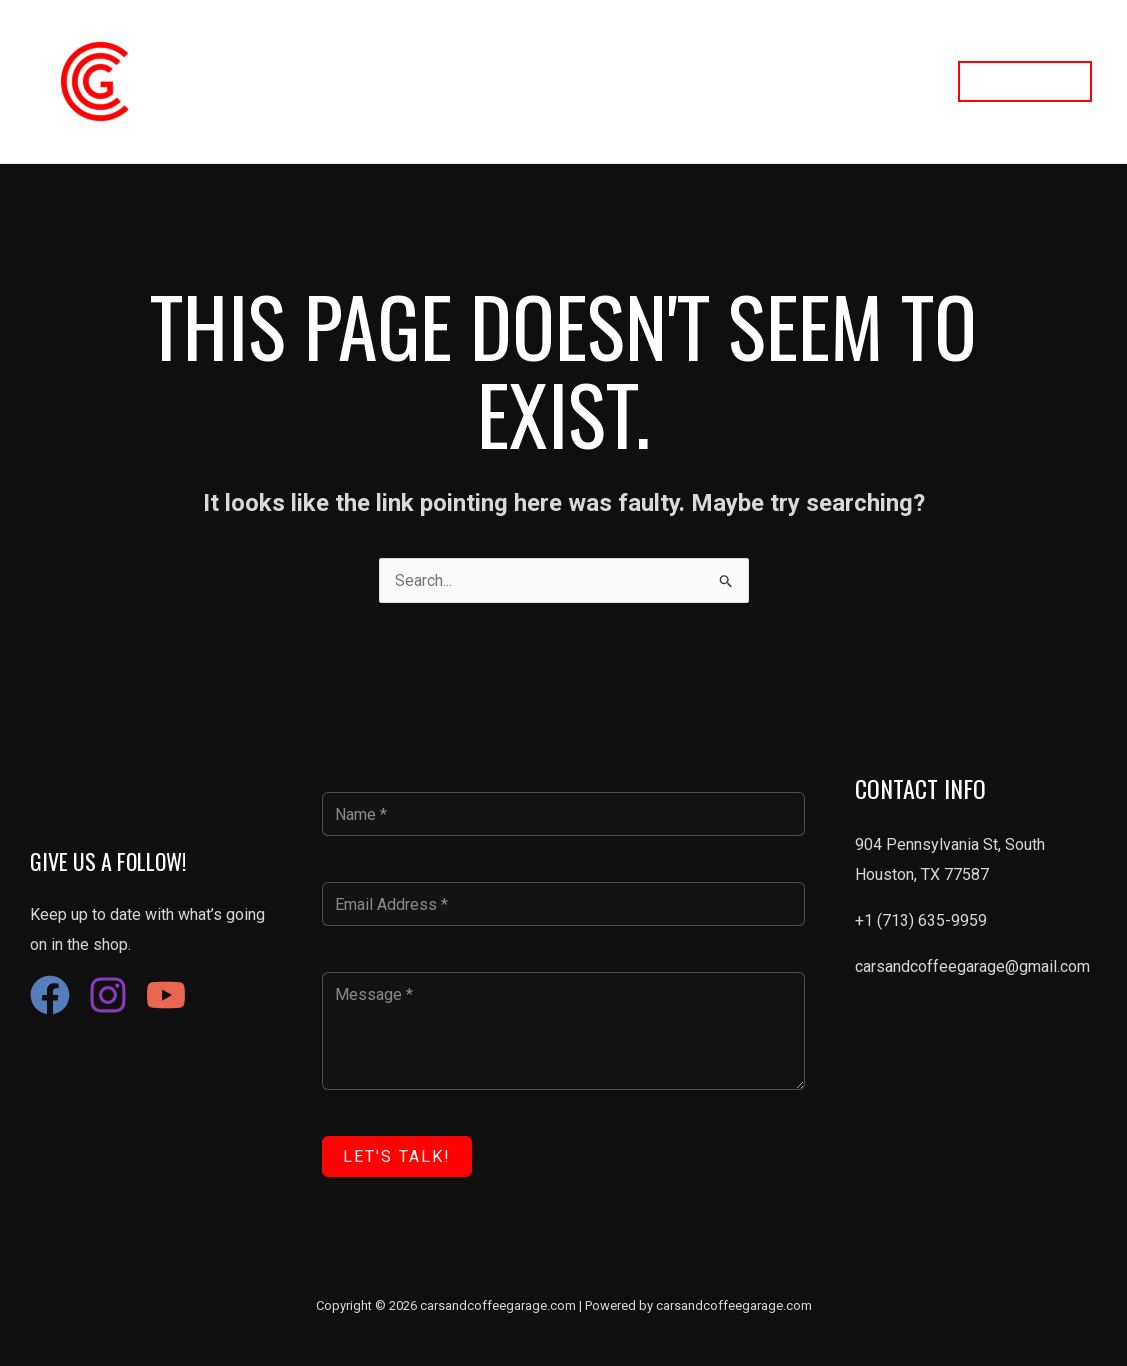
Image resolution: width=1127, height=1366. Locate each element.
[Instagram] (108, 995)
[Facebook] (50, 995)
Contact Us (823, 81)
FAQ (907, 81)
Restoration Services (583, 81)
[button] (1025, 81)
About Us (721, 81)
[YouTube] (166, 995)
